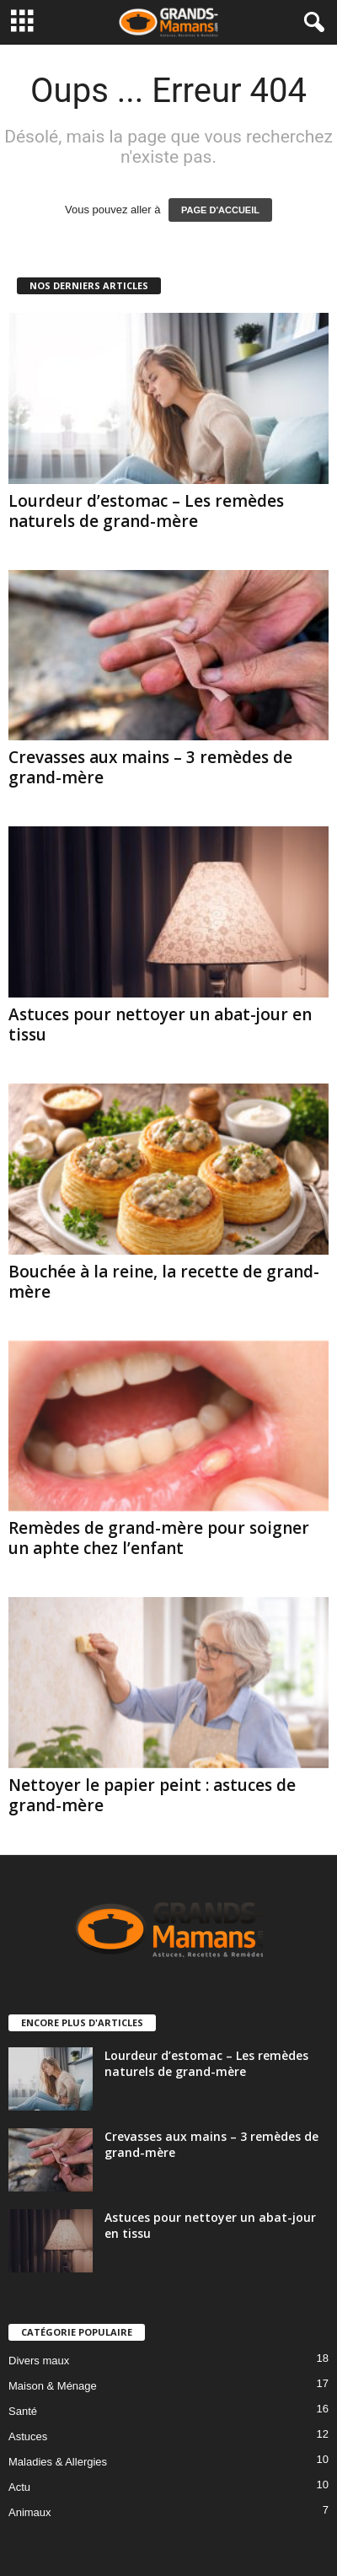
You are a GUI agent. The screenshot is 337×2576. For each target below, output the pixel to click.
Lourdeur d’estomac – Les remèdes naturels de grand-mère (146, 511)
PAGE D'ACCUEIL (220, 210)
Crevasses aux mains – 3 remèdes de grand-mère (150, 767)
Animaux (29, 2512)
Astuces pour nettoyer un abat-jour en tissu (160, 1024)
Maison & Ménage (52, 2386)
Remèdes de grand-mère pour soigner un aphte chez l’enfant (158, 1538)
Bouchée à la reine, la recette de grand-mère (163, 1282)
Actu (19, 2487)
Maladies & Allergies (57, 2461)
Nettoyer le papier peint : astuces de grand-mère (152, 1795)
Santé (22, 2411)
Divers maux (38, 2360)
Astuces (27, 2436)
